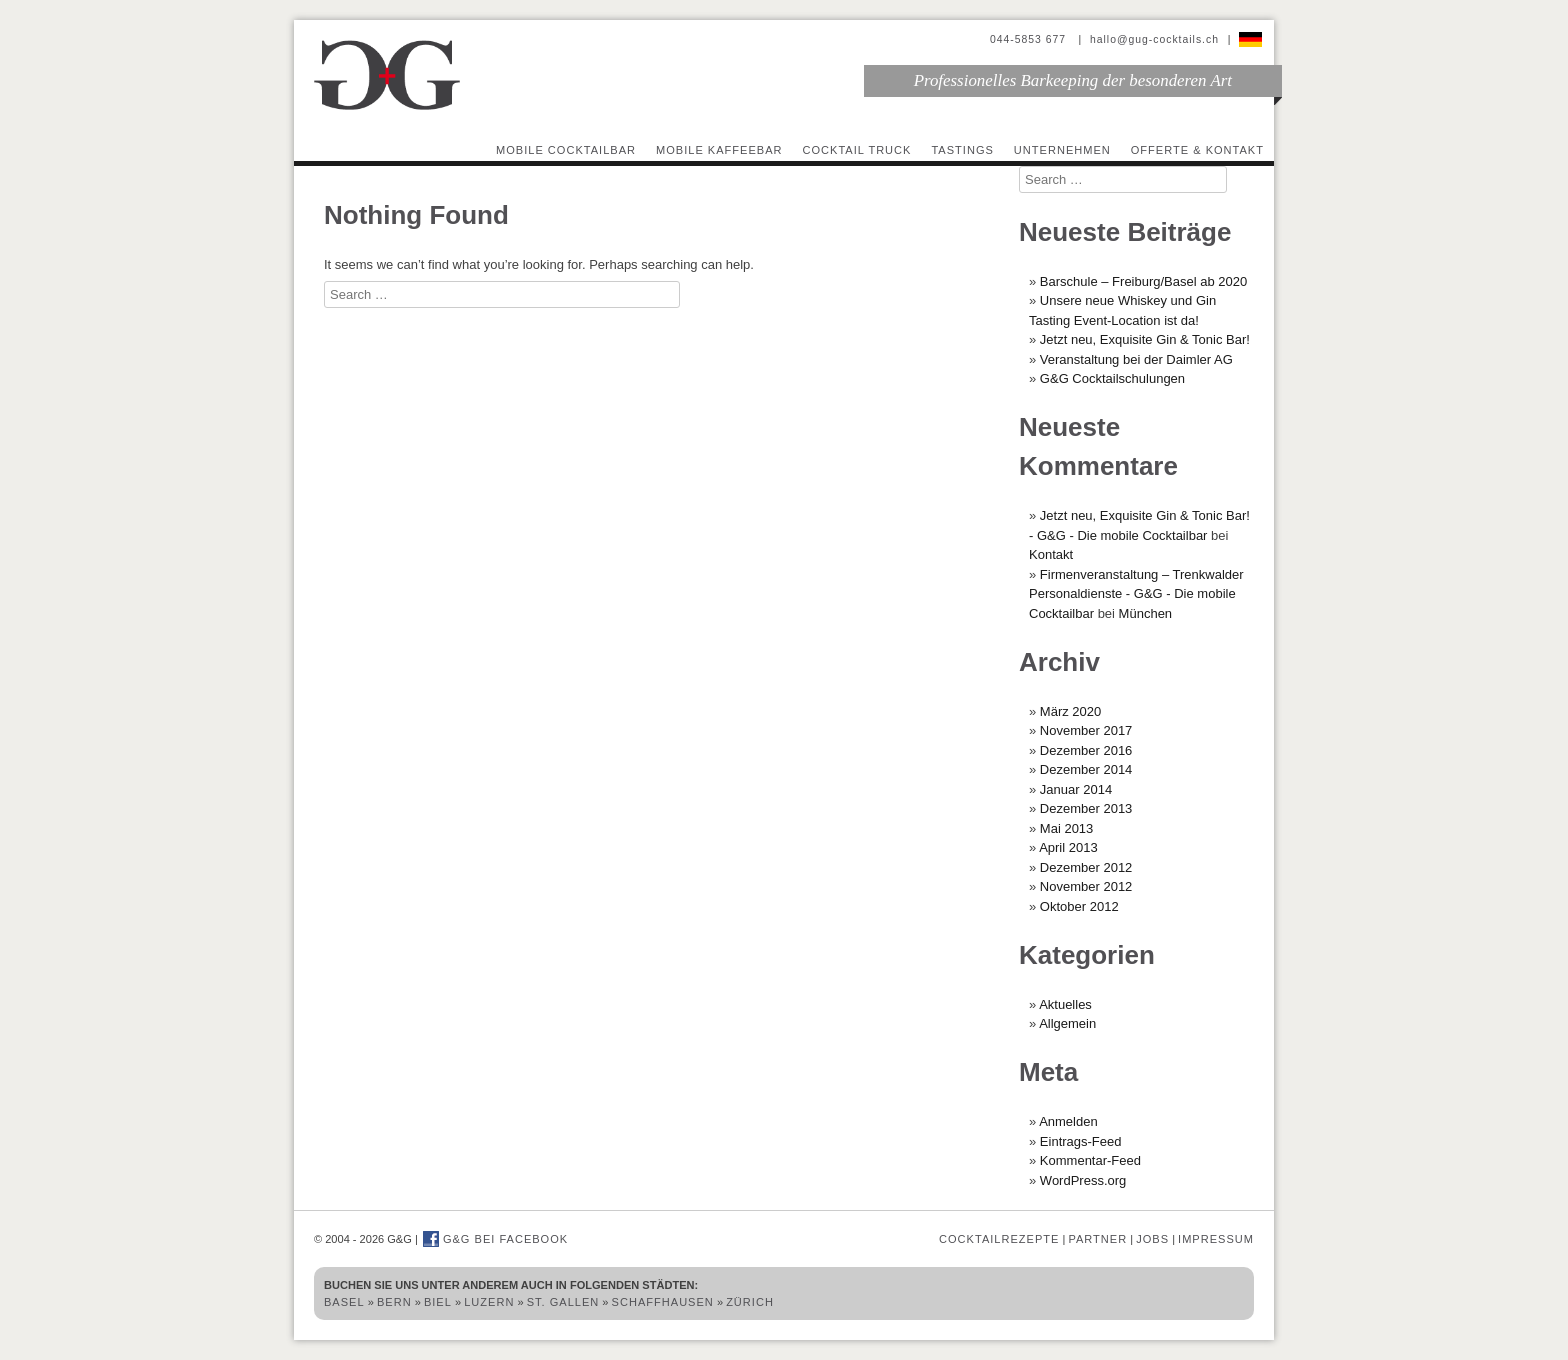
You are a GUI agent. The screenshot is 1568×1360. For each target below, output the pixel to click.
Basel (344, 1302)
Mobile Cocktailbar (566, 150)
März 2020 (1070, 711)
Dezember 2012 (1086, 867)
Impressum (1216, 1239)
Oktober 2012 (1079, 906)
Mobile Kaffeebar (719, 150)
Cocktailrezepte (999, 1239)
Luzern (489, 1302)
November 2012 (1086, 886)
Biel (438, 1302)
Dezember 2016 (1086, 750)
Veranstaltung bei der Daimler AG (1136, 359)
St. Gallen (563, 1302)
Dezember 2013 (1086, 808)
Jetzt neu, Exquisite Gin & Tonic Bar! (1145, 339)
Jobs (1152, 1239)
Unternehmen (1062, 150)
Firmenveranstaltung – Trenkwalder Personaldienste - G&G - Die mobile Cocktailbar (1136, 594)
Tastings (962, 150)
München (1145, 613)
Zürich (750, 1302)
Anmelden (1068, 1121)
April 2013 (1068, 847)
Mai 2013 (1066, 828)
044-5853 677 (1030, 39)
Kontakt (1051, 554)
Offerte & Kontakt (1197, 150)
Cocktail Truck (857, 150)
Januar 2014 (1076, 789)
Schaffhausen (663, 1302)
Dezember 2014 (1086, 769)
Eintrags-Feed (1081, 1141)
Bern (394, 1302)
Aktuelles (1065, 1004)
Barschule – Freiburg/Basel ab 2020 (1143, 281)
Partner (1097, 1239)
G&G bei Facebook (495, 1239)
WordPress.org (1083, 1180)
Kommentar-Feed (1090, 1160)
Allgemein (1067, 1023)
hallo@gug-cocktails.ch (1154, 39)
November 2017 (1086, 730)
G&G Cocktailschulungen (1112, 378)
